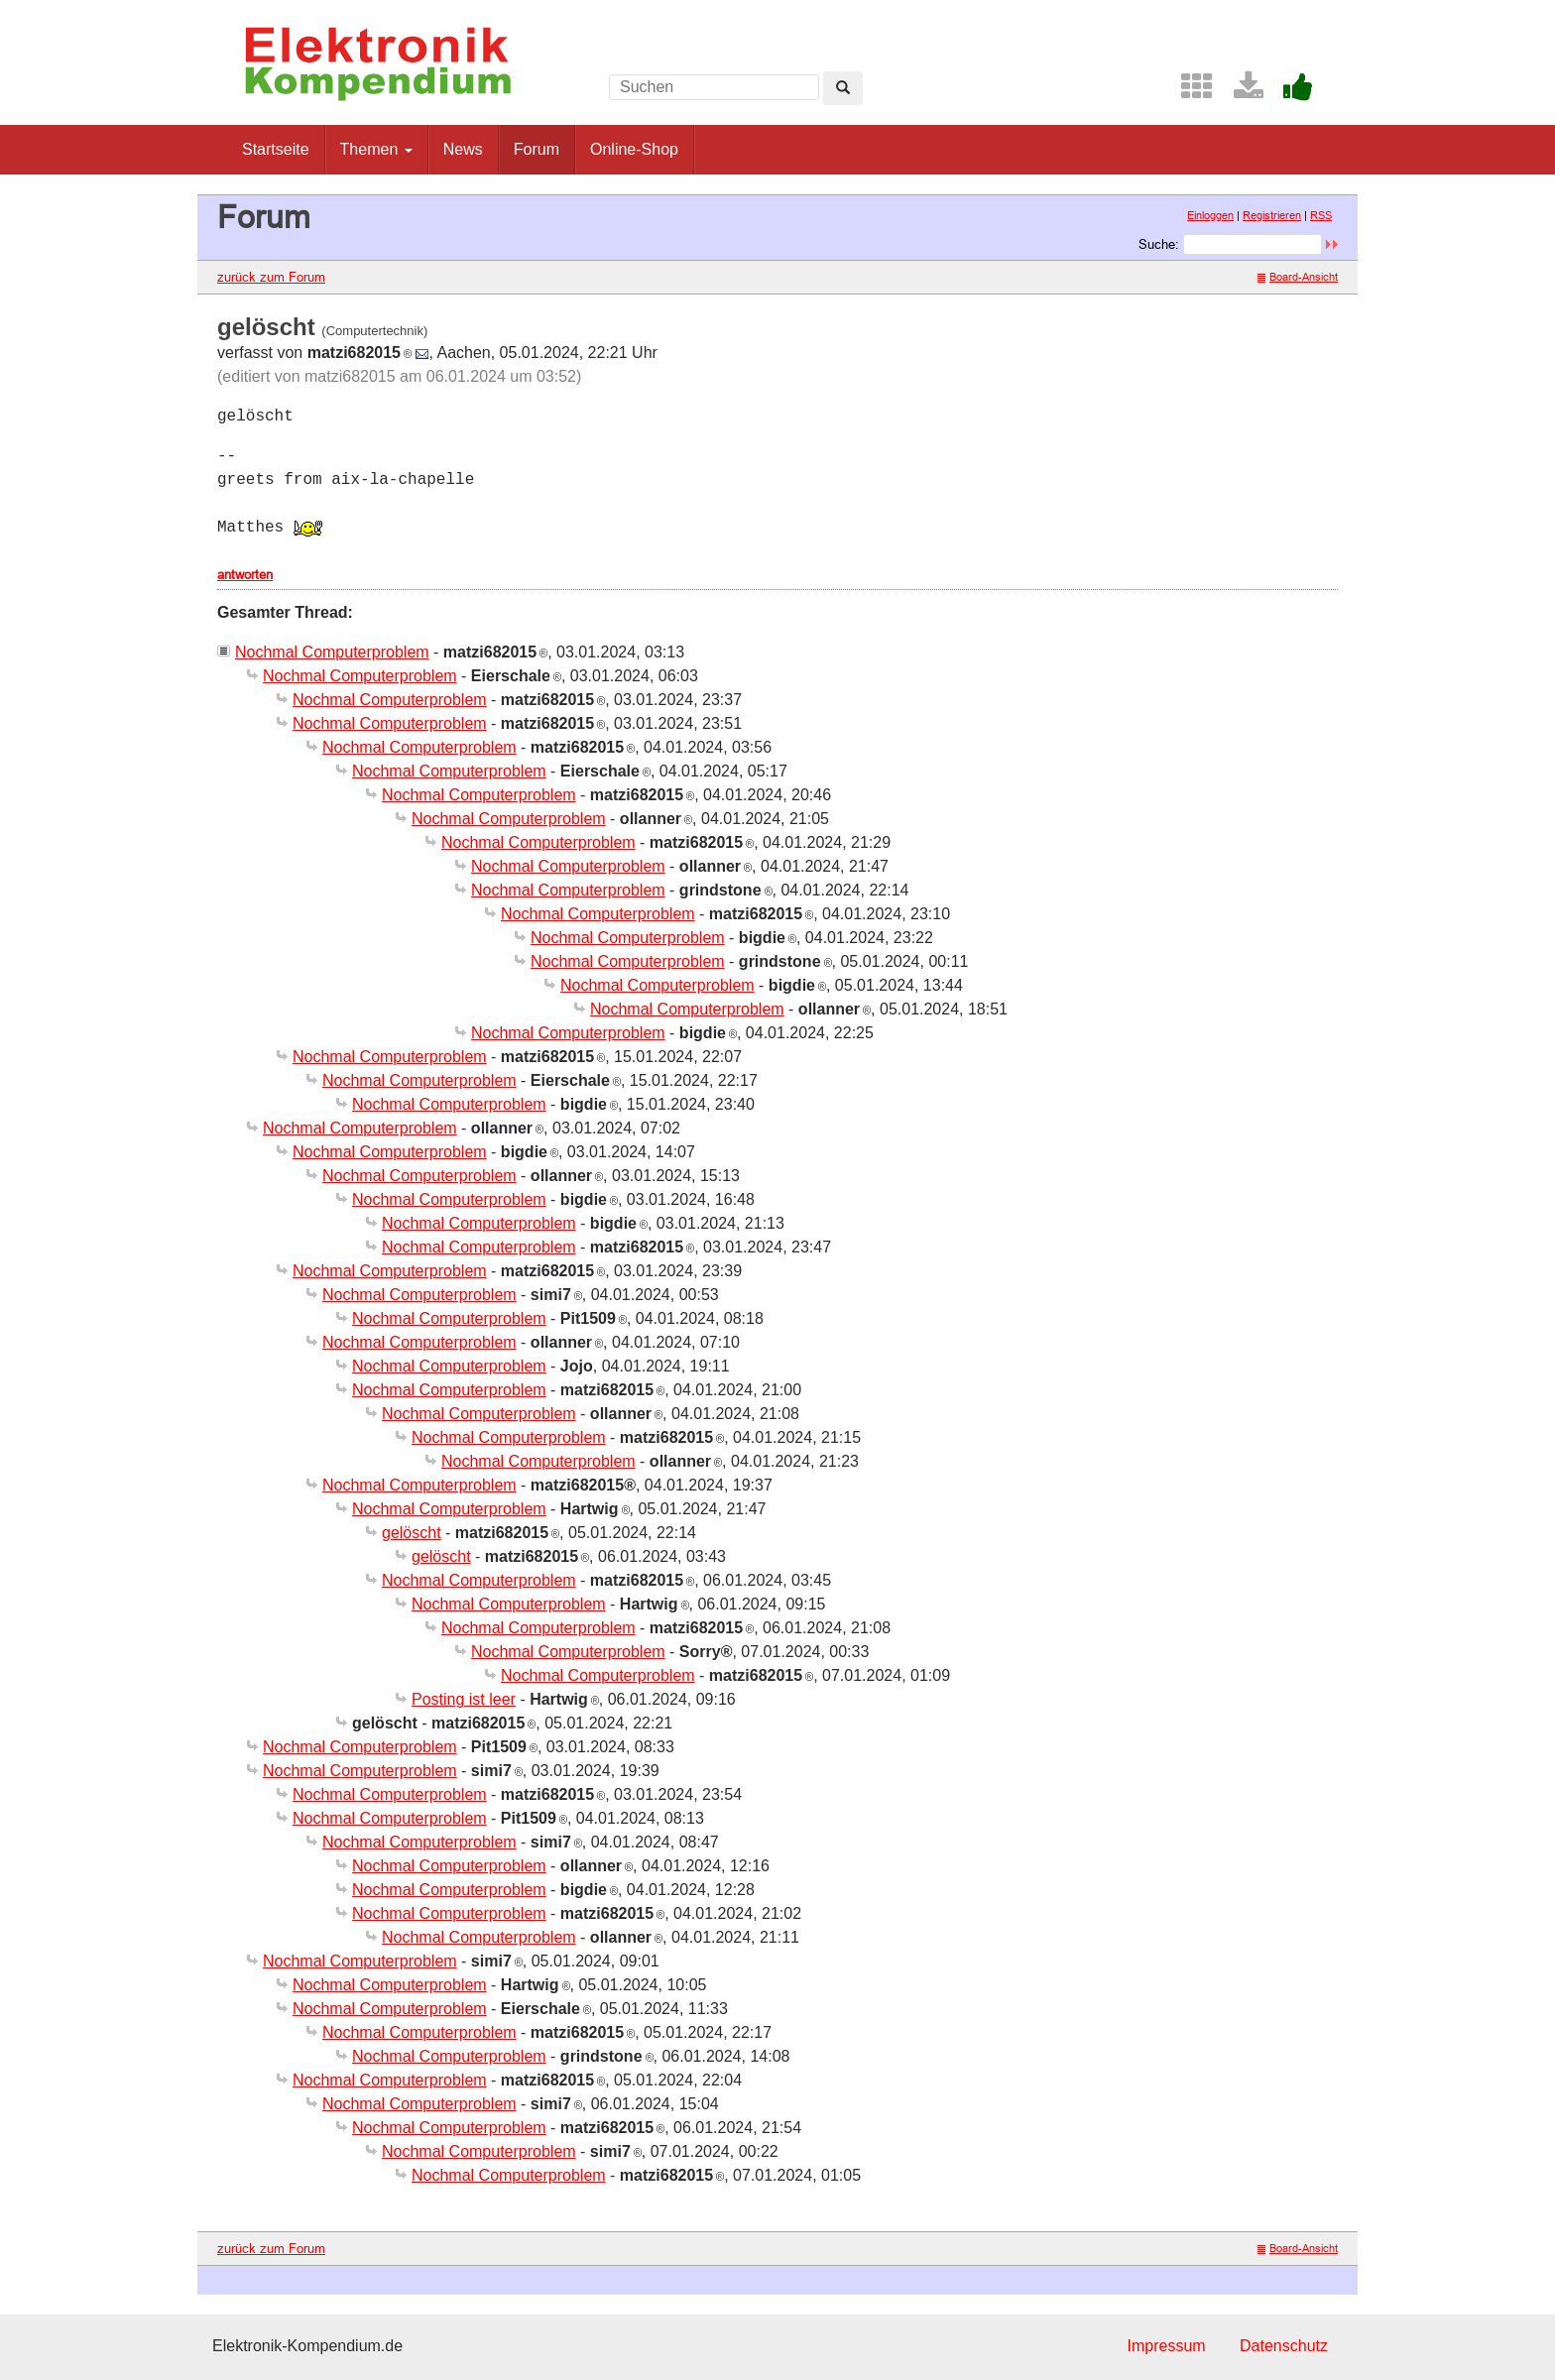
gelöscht (411, 1532)
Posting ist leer (464, 1699)
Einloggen (1210, 215)
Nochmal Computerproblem (332, 652)
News (463, 149)
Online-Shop (634, 149)
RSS (1321, 215)
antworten (245, 574)
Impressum (1166, 2345)
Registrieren (1272, 215)
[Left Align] (843, 88)
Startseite (275, 149)
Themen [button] (376, 149)
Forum (536, 149)
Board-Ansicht (1297, 277)
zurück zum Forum (271, 277)
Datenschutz (1284, 2345)
